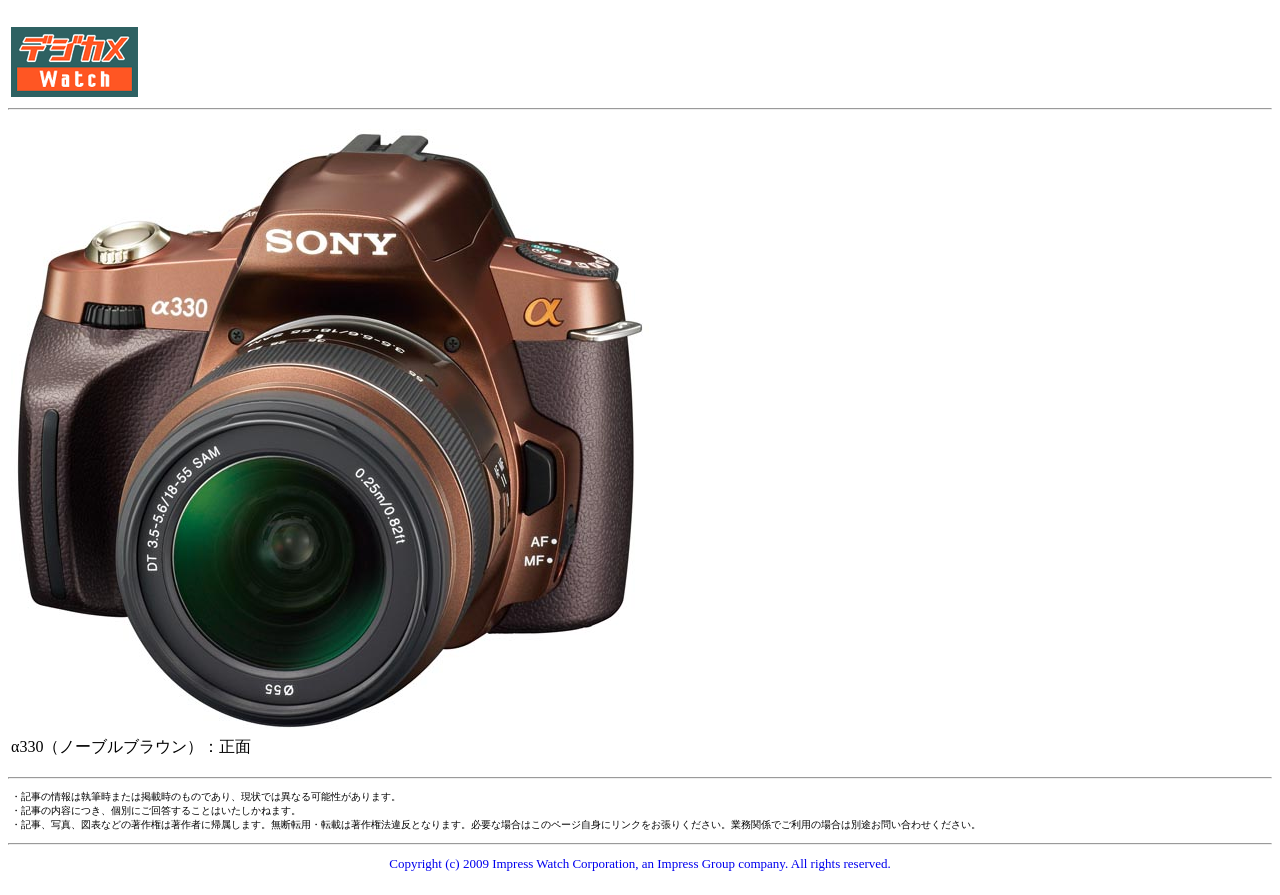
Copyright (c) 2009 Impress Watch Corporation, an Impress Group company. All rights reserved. (640, 863)
